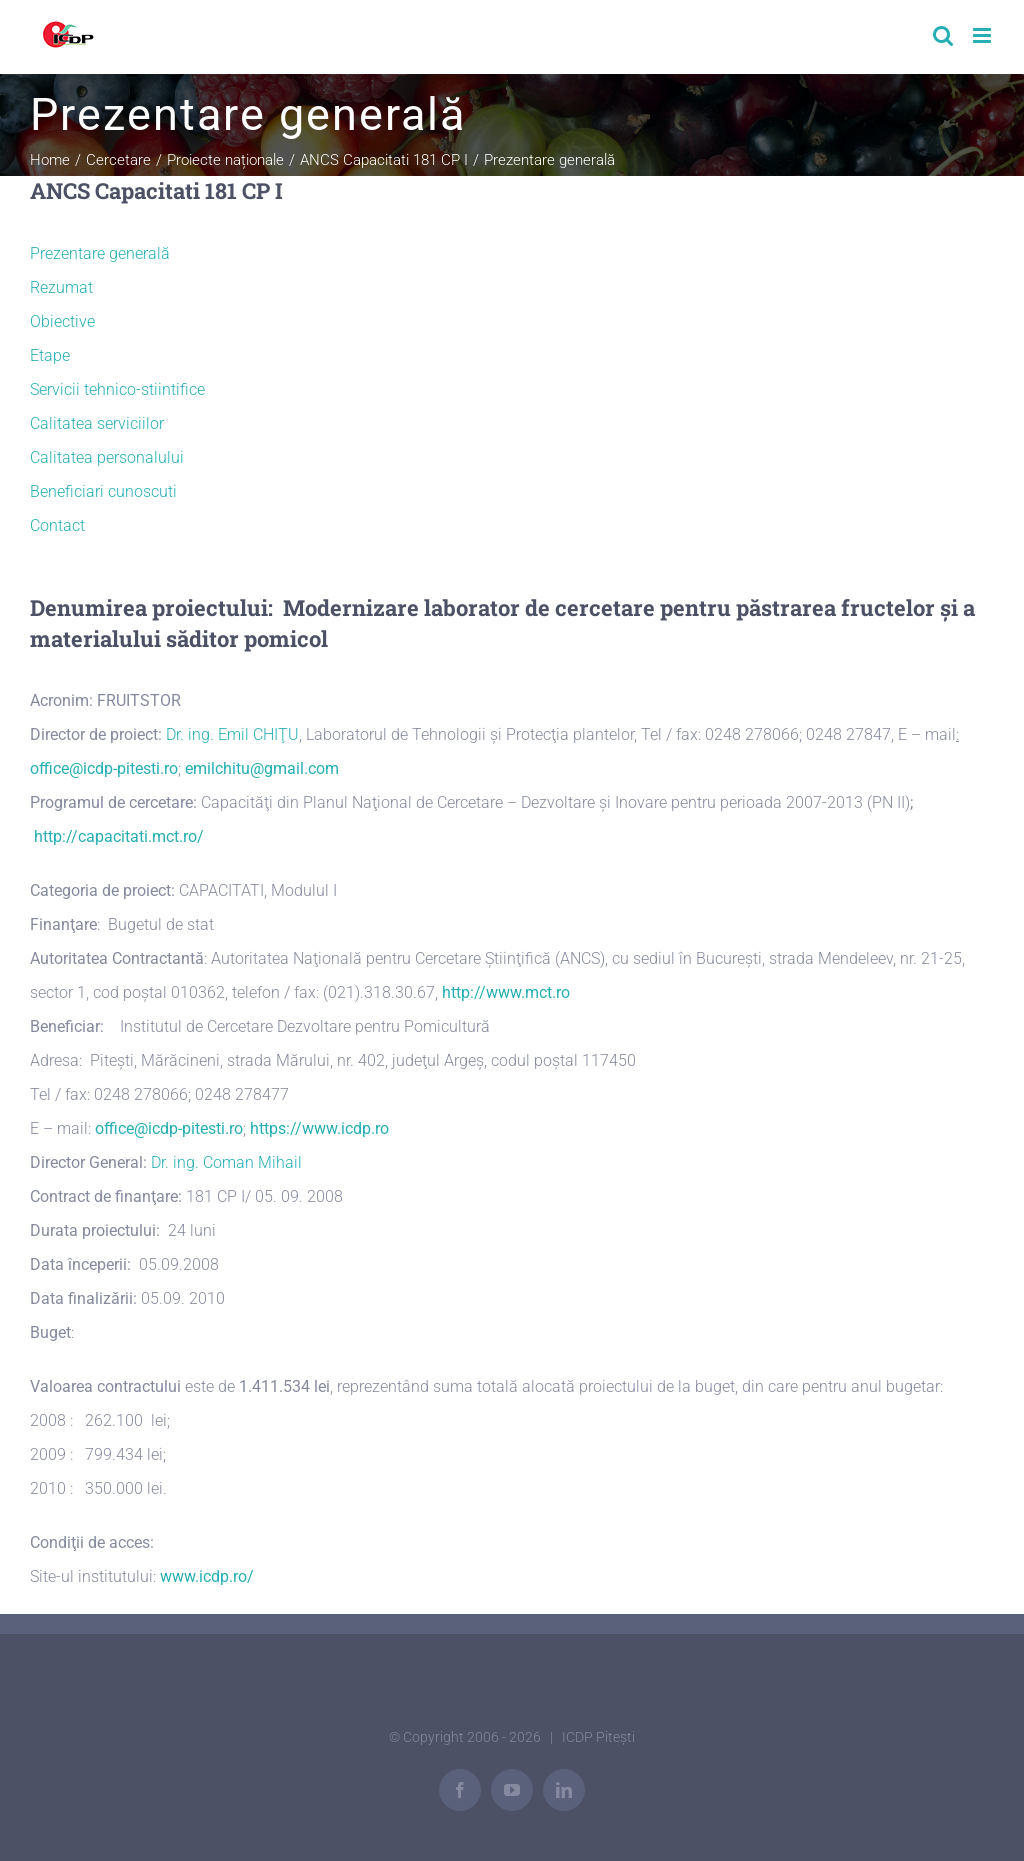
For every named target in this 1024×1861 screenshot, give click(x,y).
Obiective (62, 321)
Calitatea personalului (107, 457)
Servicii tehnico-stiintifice (117, 389)
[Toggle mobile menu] (983, 35)
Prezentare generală (100, 253)
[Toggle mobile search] (943, 35)
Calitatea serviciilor (97, 423)
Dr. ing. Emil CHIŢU (232, 734)
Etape (50, 355)
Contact (57, 525)
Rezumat (61, 287)
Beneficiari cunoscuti (103, 491)
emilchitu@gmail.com (262, 768)
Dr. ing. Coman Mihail (226, 1162)
